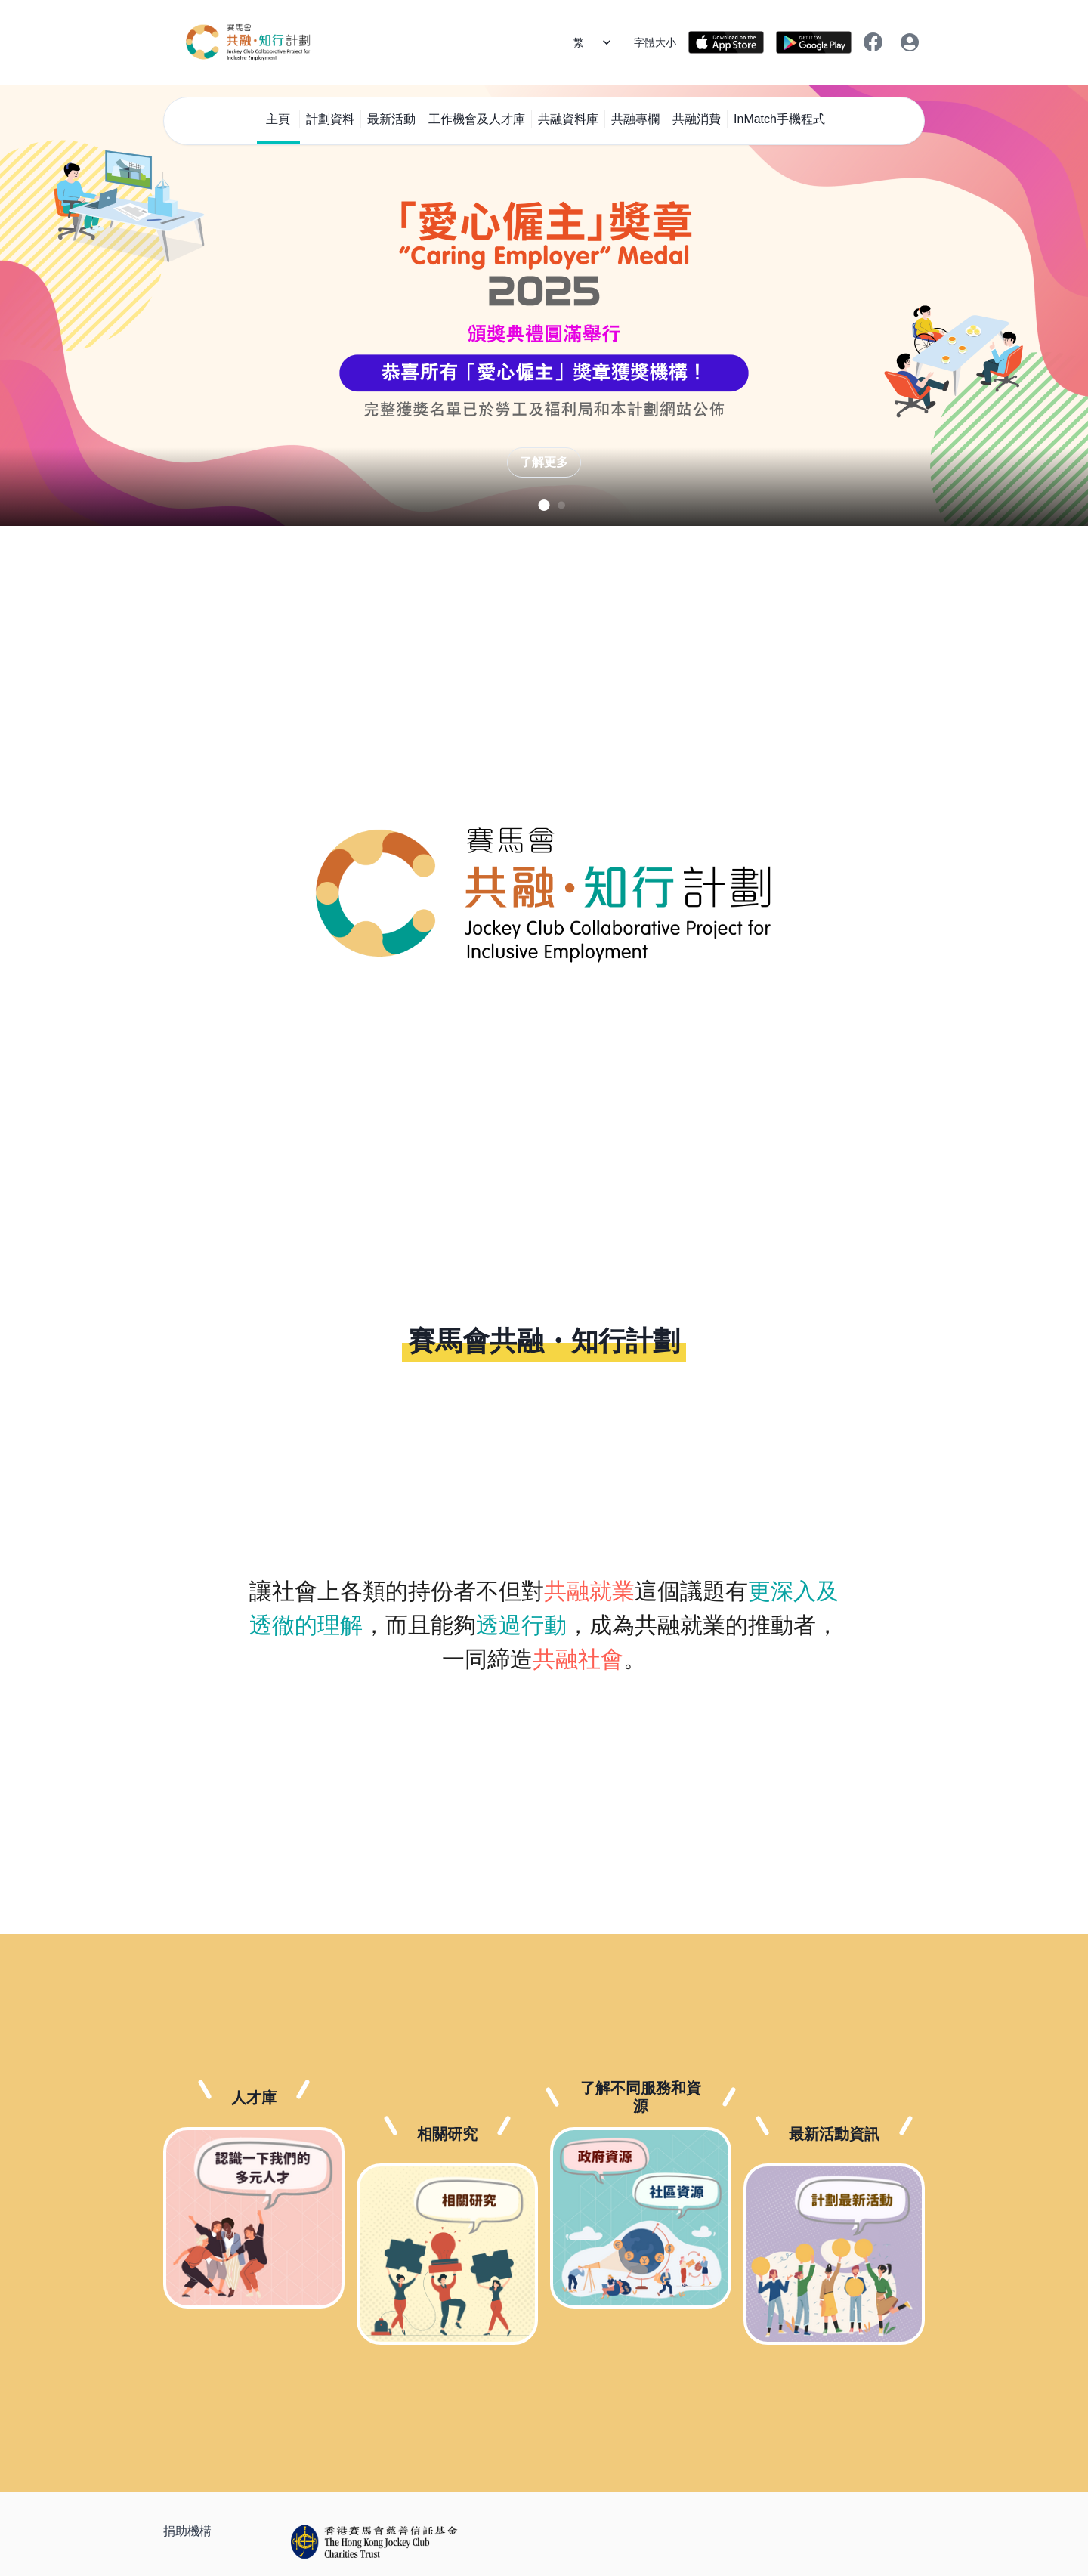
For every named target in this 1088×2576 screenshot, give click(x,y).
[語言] (597, 42)
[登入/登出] (910, 42)
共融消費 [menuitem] (696, 119)
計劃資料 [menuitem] (330, 119)
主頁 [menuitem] (278, 119)
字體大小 (655, 42)
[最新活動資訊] (834, 2254)
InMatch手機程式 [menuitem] (779, 119)
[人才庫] (254, 2218)
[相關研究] (447, 2254)
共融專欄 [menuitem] (635, 119)
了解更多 (544, 462)
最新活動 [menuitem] (391, 119)
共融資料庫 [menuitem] (568, 119)
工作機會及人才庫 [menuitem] (476, 119)
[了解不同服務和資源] (640, 2218)
